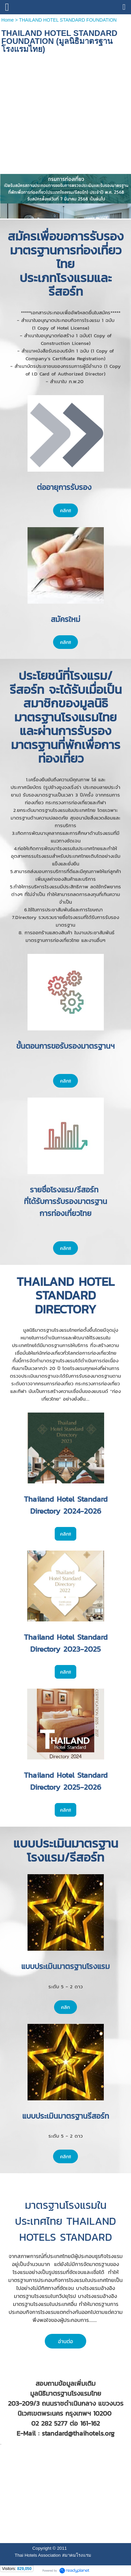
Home (8, 20)
